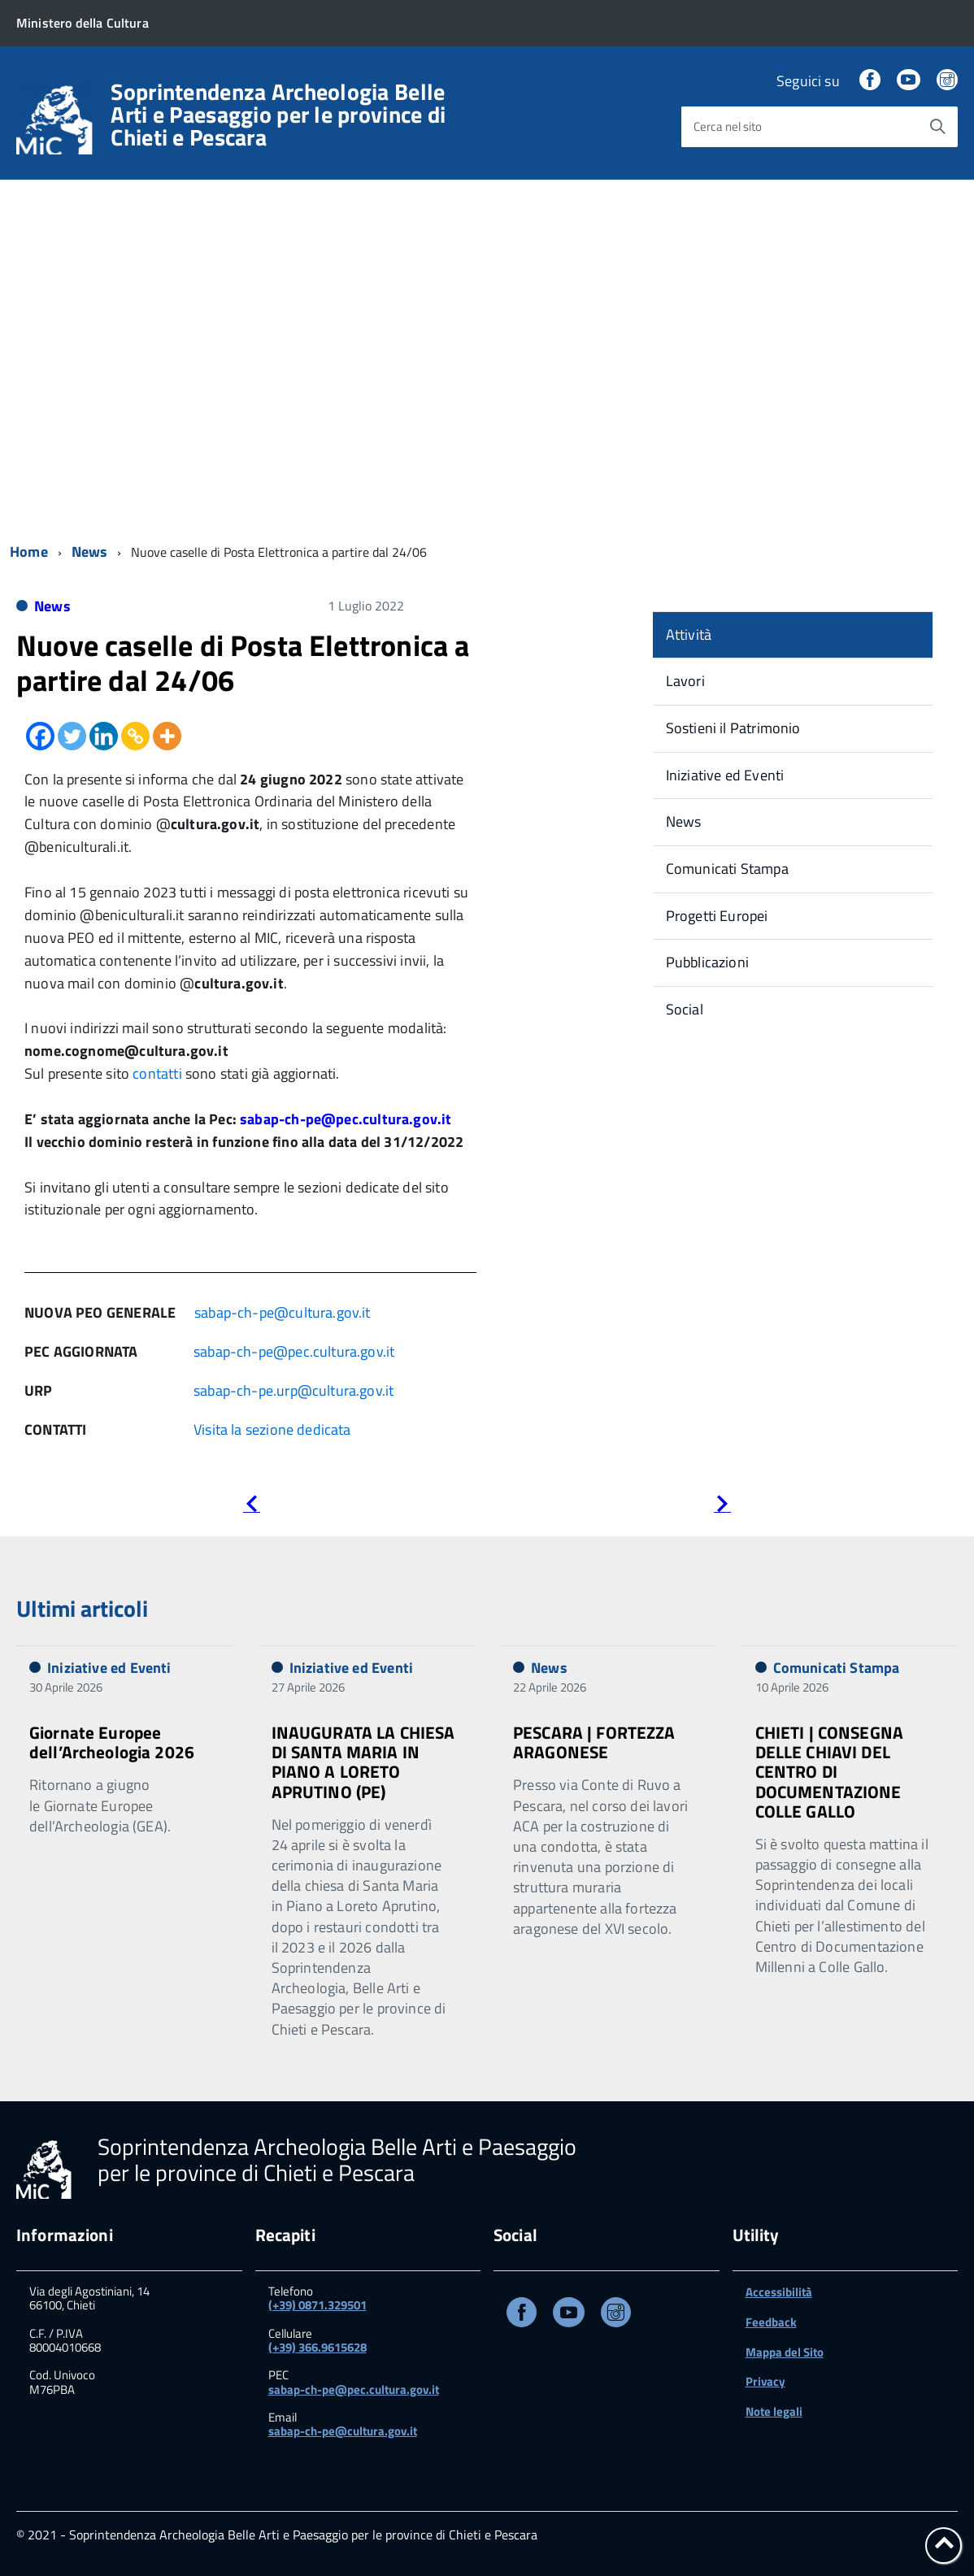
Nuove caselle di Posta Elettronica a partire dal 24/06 (242, 662)
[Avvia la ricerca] (937, 126)
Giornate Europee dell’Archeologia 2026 (111, 1742)
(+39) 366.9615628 (317, 2347)
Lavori (685, 681)
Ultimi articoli (82, 1608)
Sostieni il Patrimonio (733, 728)
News (90, 552)
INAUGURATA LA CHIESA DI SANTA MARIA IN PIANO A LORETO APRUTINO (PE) (363, 1761)
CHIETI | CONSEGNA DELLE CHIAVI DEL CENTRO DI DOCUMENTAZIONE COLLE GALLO (829, 1771)
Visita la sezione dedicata (272, 1429)
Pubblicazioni (707, 962)
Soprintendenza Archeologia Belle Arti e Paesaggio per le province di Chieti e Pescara (278, 114)
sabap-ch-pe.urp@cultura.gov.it (293, 1390)
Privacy (765, 2381)
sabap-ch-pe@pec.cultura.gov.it (345, 1119)
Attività (688, 634)
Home (29, 552)
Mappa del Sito (785, 2352)
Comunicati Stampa (727, 869)
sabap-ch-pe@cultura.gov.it (282, 1312)
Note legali (774, 2411)
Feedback (771, 2322)
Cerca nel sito (728, 126)
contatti (157, 1073)
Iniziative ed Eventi (725, 775)
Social (684, 1009)
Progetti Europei (717, 916)
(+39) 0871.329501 (317, 2305)
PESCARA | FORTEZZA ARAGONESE (594, 1742)
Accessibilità (779, 2292)
